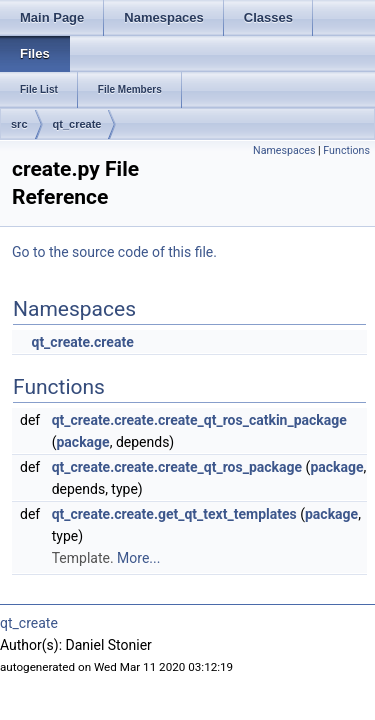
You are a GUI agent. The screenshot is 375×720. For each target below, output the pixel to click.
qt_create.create (82, 342)
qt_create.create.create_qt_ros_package (177, 467)
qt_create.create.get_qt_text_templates (174, 514)
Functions (346, 150)
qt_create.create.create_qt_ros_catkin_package (199, 420)
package (82, 442)
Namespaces (284, 150)
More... (138, 558)
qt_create (77, 124)
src (19, 124)
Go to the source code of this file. (114, 252)
